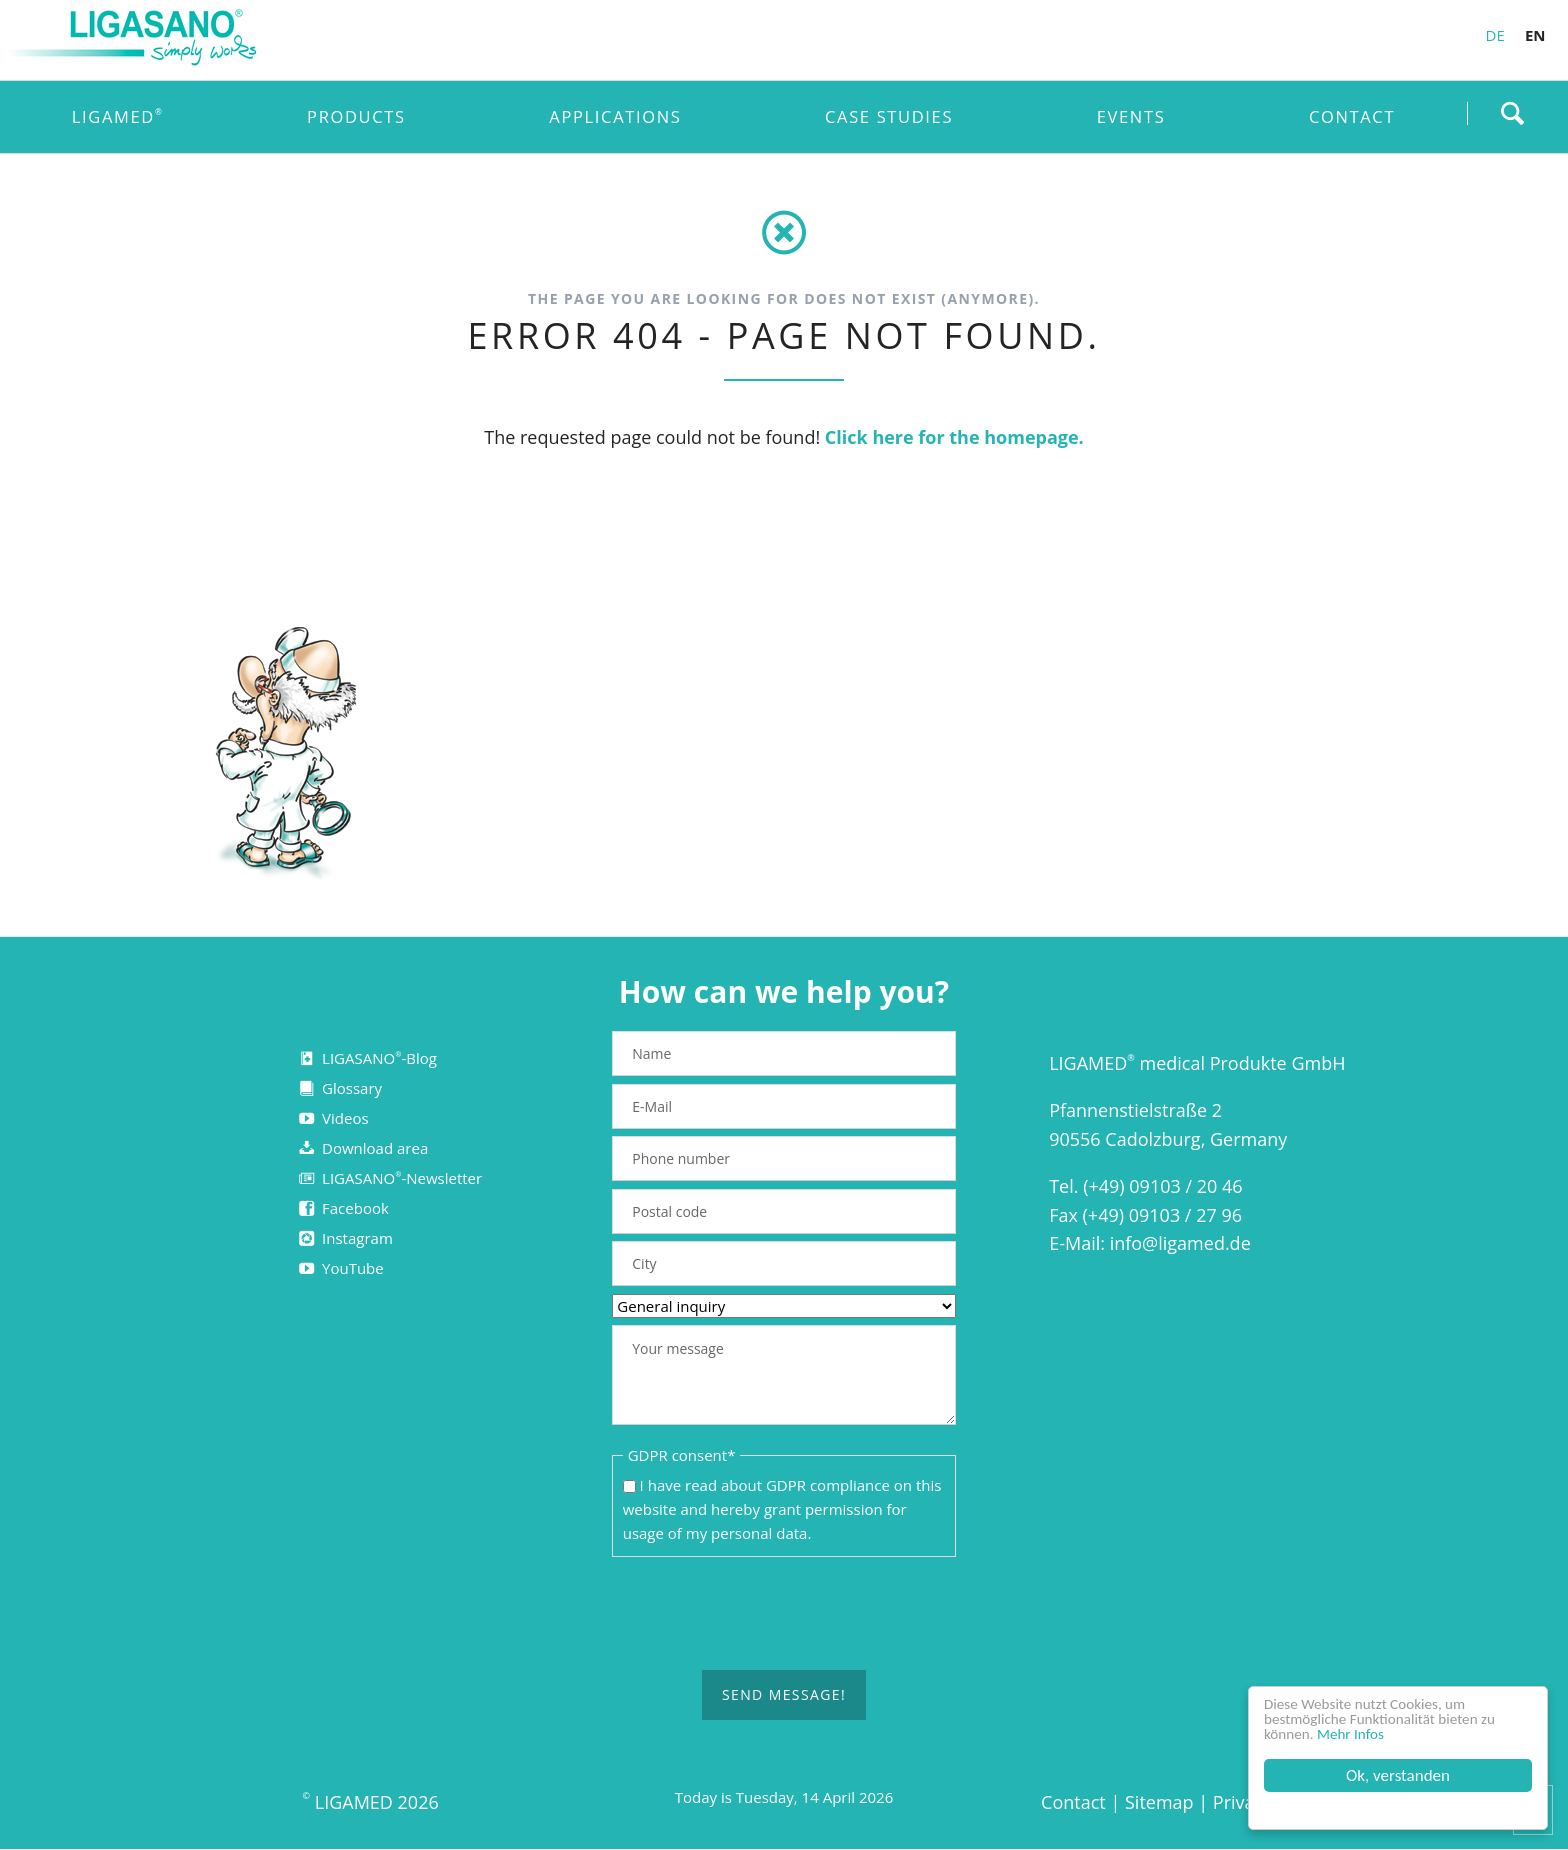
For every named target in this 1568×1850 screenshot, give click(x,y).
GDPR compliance (828, 1485)
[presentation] (784, 1614)
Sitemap (1159, 1802)
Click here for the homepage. (954, 437)
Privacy (1242, 1802)
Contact (1073, 1802)
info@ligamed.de (1180, 1243)
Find (1512, 113)
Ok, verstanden (1398, 1775)
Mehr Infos (1361, 1733)
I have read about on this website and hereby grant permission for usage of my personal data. (782, 1509)
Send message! (784, 1694)
